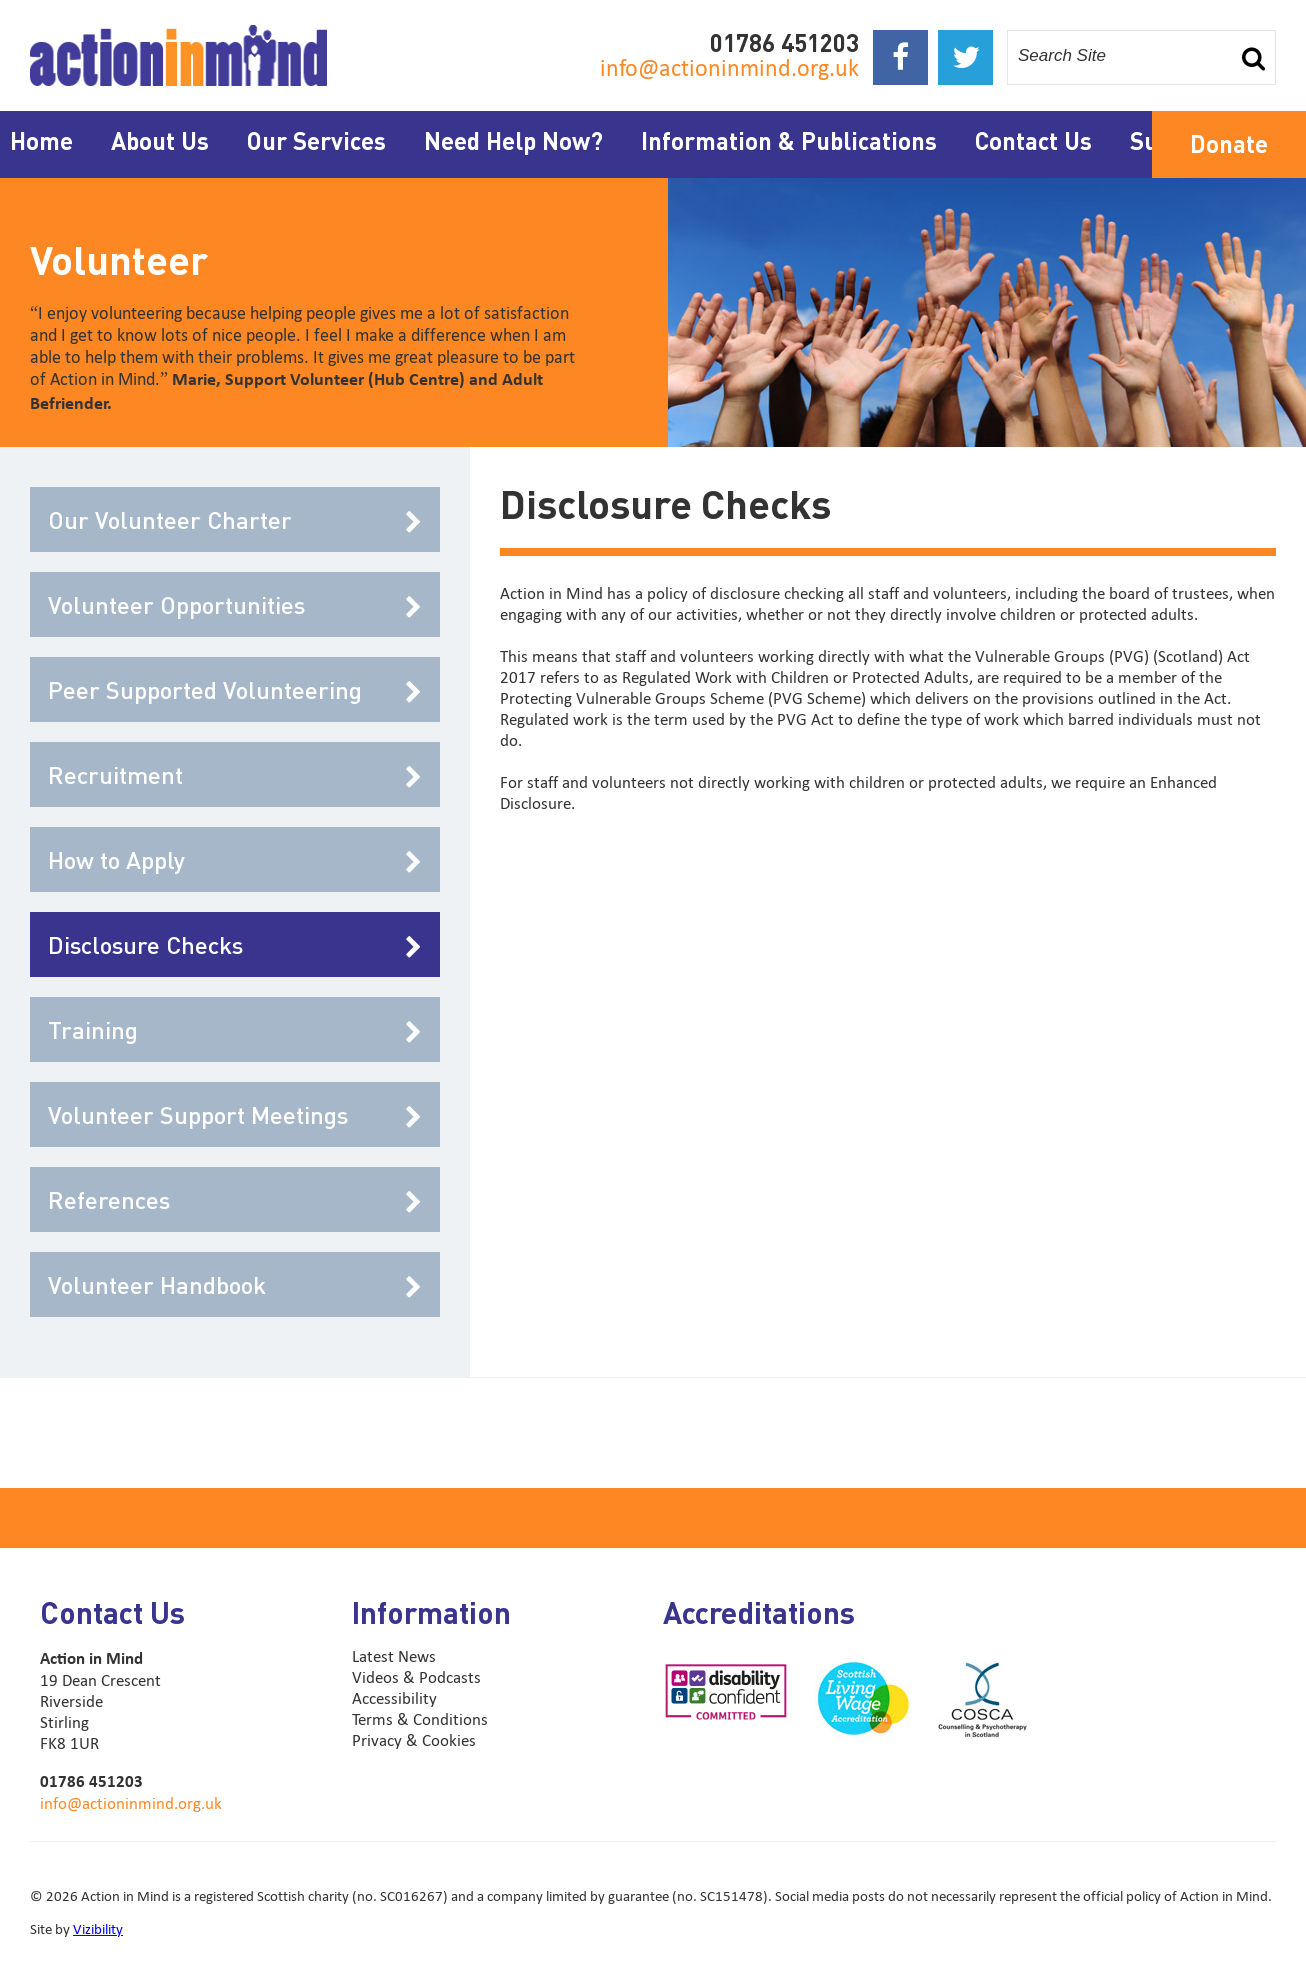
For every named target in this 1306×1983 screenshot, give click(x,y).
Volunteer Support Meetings (235, 1114)
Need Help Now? (513, 140)
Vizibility (98, 1929)
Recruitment (235, 774)
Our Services (316, 140)
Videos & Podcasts (416, 1677)
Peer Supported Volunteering (235, 689)
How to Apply (235, 859)
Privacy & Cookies (414, 1740)
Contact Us (1033, 140)
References (235, 1199)
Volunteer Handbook (235, 1284)
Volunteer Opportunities (235, 604)
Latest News (394, 1656)
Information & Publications (789, 140)
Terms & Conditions (420, 1719)
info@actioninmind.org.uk (729, 67)
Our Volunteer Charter (235, 519)
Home (41, 140)
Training (235, 1029)
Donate (1229, 143)
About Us (160, 140)
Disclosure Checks (235, 944)
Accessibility (394, 1698)
